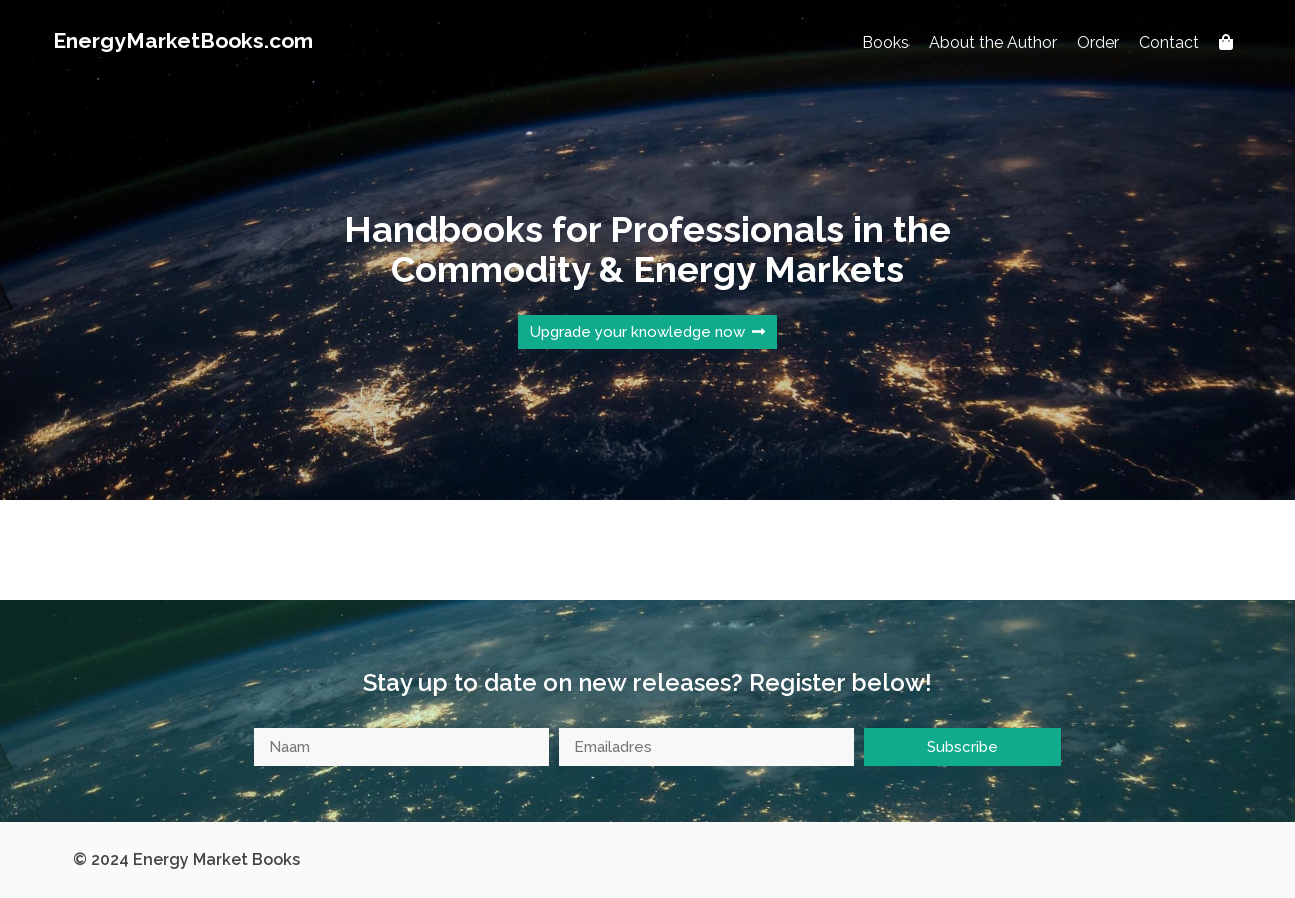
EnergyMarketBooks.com (183, 40)
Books (885, 42)
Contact (1169, 42)
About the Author (993, 42)
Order (1098, 42)
